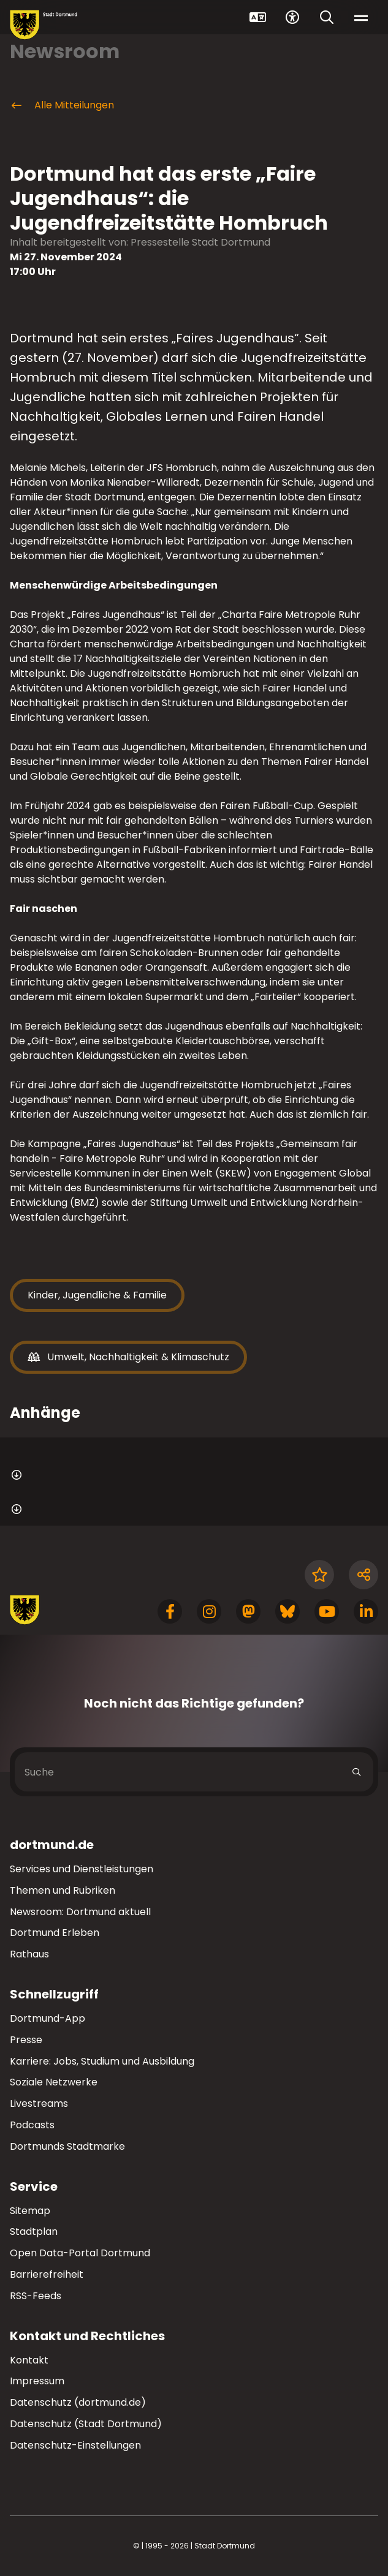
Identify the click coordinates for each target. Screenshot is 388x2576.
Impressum (37, 2381)
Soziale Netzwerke (53, 2082)
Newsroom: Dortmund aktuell (80, 1912)
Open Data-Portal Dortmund (80, 2253)
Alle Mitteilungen (62, 105)
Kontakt (29, 2360)
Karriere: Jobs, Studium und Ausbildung (102, 2061)
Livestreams (39, 2103)
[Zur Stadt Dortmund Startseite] (43, 25)
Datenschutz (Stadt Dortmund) (86, 2424)
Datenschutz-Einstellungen (75, 2446)
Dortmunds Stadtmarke (67, 2146)
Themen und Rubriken (62, 1890)
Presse (26, 2040)
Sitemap (30, 2211)
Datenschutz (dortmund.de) (78, 2402)
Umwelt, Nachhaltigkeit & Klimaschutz (128, 1357)
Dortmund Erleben (54, 1933)
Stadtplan (34, 2231)
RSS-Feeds (35, 2296)
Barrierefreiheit (46, 2274)
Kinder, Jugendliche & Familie (97, 1295)
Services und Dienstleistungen (81, 1869)
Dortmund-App (47, 2018)
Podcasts (32, 2125)
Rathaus (29, 1954)
